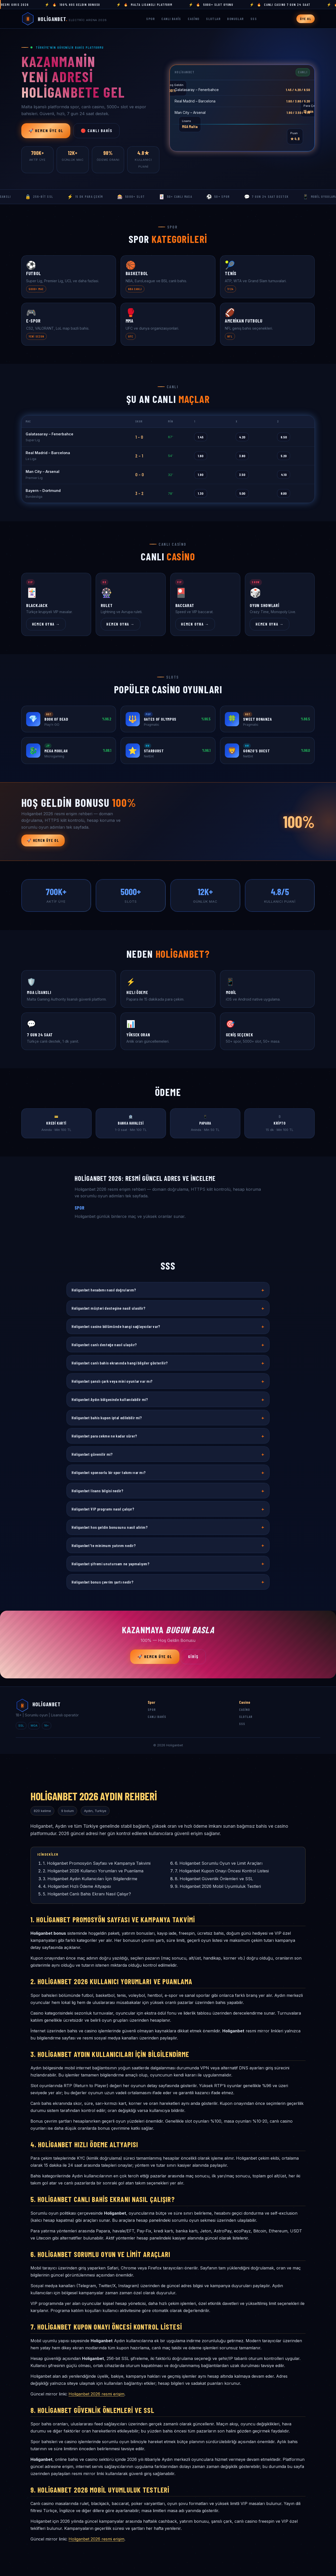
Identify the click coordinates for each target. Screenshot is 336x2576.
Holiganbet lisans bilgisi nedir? (97, 1490)
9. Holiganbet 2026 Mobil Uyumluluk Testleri (218, 1886)
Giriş (193, 1656)
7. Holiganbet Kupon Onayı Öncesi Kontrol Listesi (222, 1870)
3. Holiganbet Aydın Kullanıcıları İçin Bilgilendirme (90, 1878)
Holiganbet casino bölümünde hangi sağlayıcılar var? (116, 1326)
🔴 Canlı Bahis (96, 130)
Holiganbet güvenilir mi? (92, 1454)
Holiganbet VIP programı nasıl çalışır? (103, 1508)
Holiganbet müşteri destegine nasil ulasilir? (108, 1308)
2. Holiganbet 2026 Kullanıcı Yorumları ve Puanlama (93, 1870)
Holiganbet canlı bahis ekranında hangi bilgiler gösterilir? (120, 1362)
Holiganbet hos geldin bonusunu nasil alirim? (109, 1527)
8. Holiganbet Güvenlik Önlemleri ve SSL (214, 1878)
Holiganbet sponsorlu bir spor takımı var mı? (108, 1472)
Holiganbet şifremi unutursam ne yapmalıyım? (110, 1563)
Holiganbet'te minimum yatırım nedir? (104, 1545)
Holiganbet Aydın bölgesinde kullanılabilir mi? (110, 1399)
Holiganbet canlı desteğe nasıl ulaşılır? (104, 1344)
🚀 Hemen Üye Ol (45, 130)
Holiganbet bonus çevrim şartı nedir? (102, 1581)
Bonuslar (235, 18)
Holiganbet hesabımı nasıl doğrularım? (104, 1289)
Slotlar (213, 18)
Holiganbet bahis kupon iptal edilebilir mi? (107, 1417)
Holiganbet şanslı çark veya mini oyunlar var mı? (112, 1381)
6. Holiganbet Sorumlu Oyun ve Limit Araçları (218, 1863)
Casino (193, 18)
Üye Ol (305, 19)
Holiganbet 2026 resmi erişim (96, 2393)
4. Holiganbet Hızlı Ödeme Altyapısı (77, 1886)
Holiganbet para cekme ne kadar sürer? (104, 1435)
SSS (253, 18)
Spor (150, 18)
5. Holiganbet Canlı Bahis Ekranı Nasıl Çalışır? (87, 1893)
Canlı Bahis (171, 18)
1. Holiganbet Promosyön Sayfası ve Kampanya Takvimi (96, 1863)
